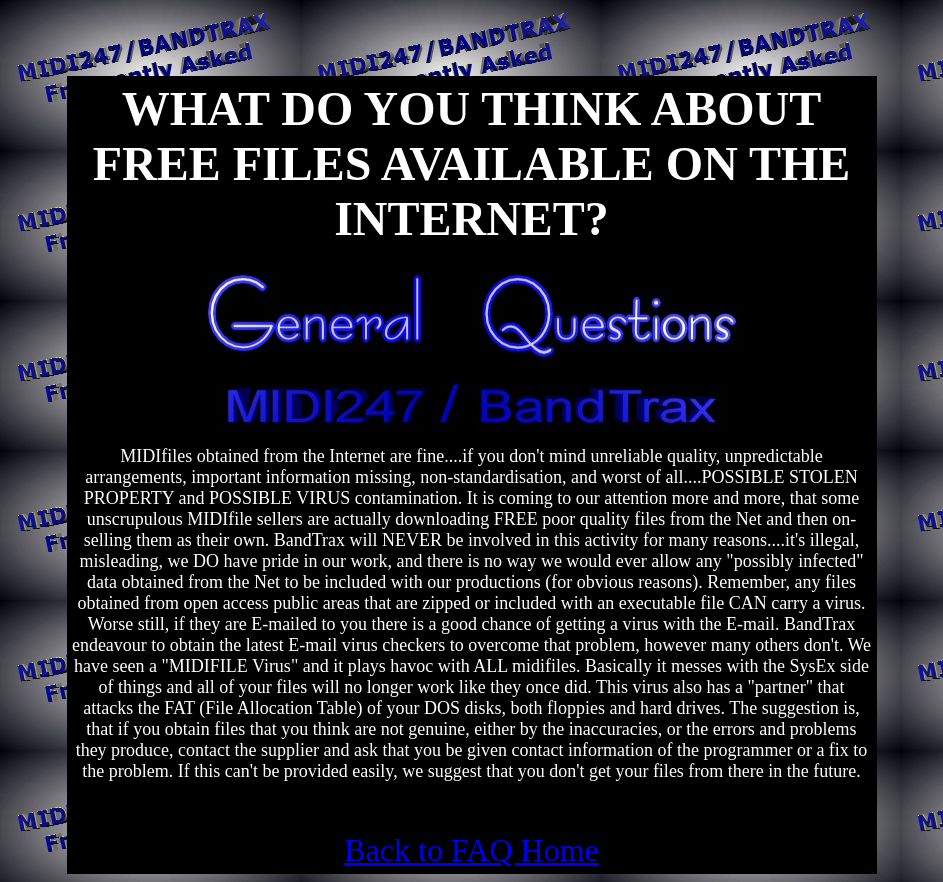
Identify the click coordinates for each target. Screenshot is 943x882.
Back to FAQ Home (471, 850)
